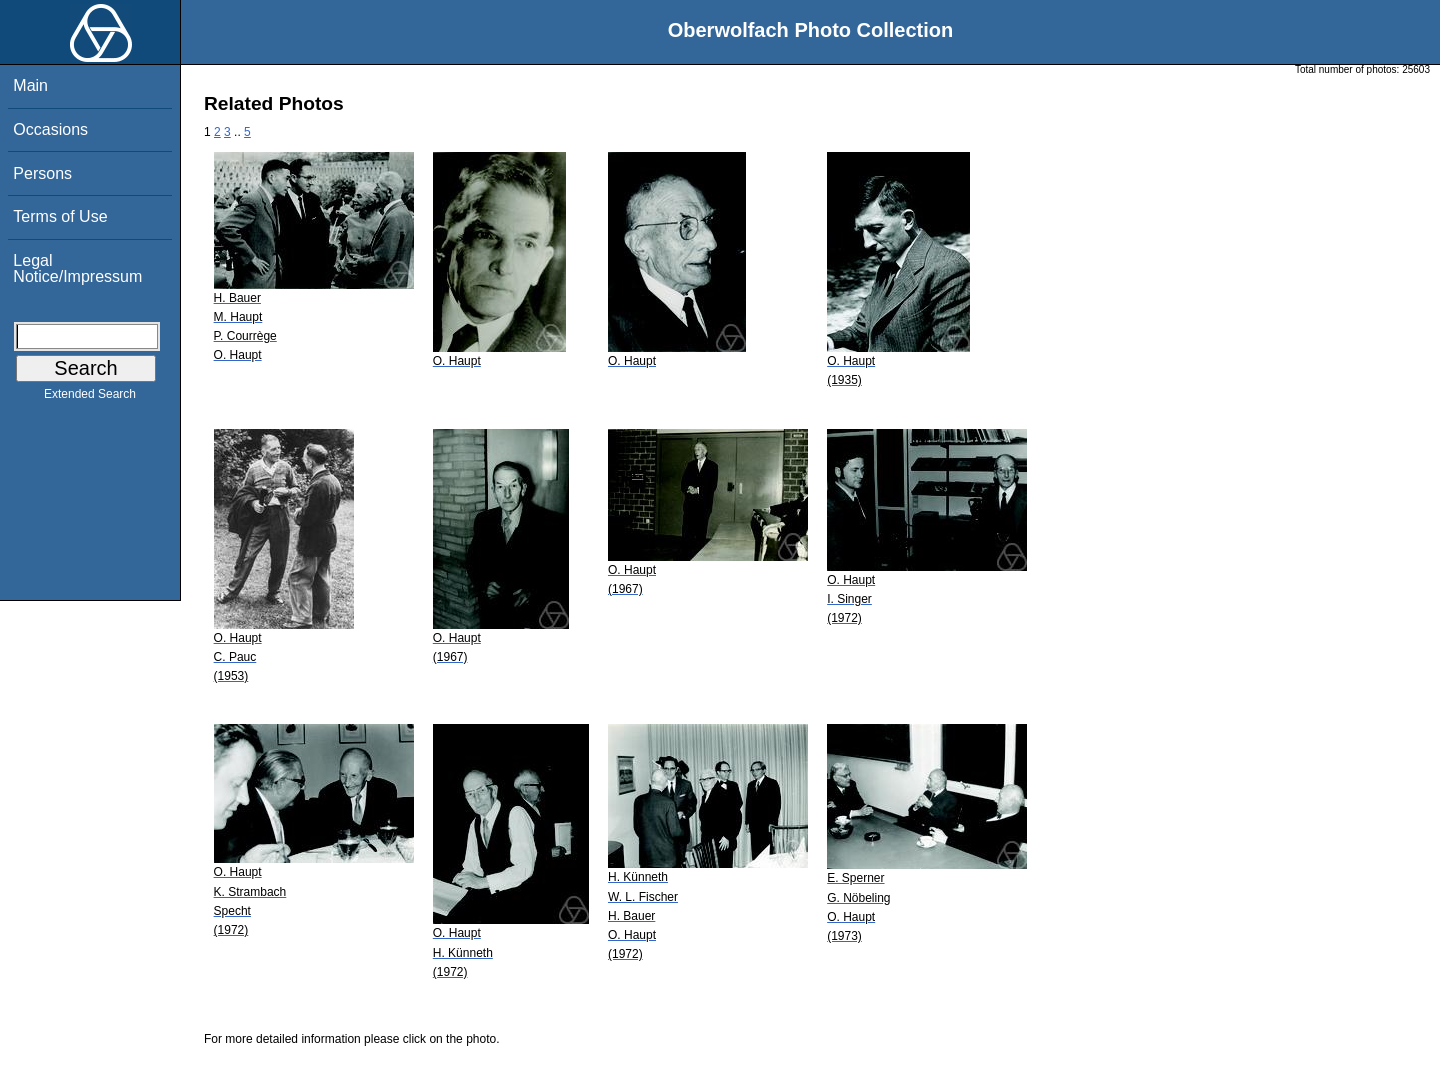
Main (30, 85)
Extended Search (90, 398)
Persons (42, 173)
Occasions (50, 129)
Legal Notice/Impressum (77, 268)
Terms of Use (60, 216)
